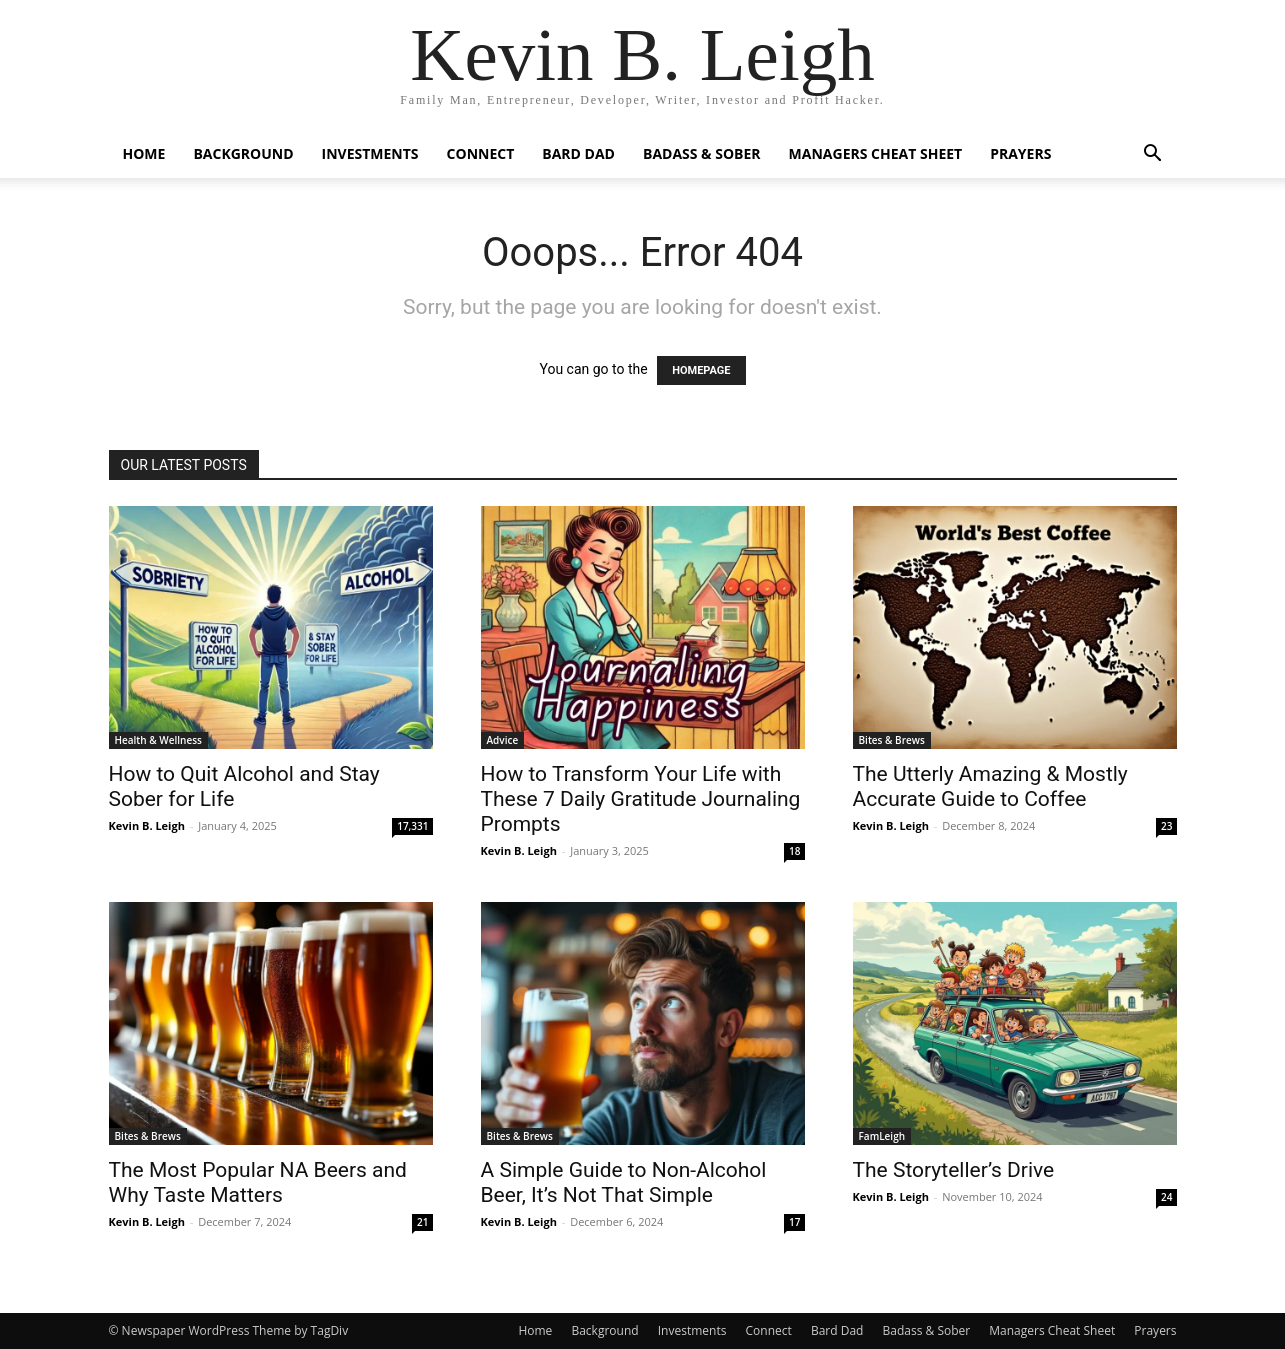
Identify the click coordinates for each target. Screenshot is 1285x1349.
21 (422, 1222)
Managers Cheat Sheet (876, 153)
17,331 (412, 826)
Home (144, 153)
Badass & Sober (702, 153)
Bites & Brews (892, 740)
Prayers (1020, 153)
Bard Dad (578, 153)
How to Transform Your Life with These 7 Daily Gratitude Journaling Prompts (641, 799)
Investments (370, 153)
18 (794, 851)
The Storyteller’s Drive (954, 1170)
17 (794, 1222)
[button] (1153, 155)
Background (243, 153)
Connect (481, 153)
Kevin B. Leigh (147, 825)
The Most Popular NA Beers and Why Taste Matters (258, 1182)
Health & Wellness (158, 740)
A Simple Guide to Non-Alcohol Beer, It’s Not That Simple (624, 1182)
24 (1166, 1197)
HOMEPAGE (701, 370)
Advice (503, 740)
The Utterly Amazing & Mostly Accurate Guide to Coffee (990, 786)
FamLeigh (882, 1136)
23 (1166, 826)
